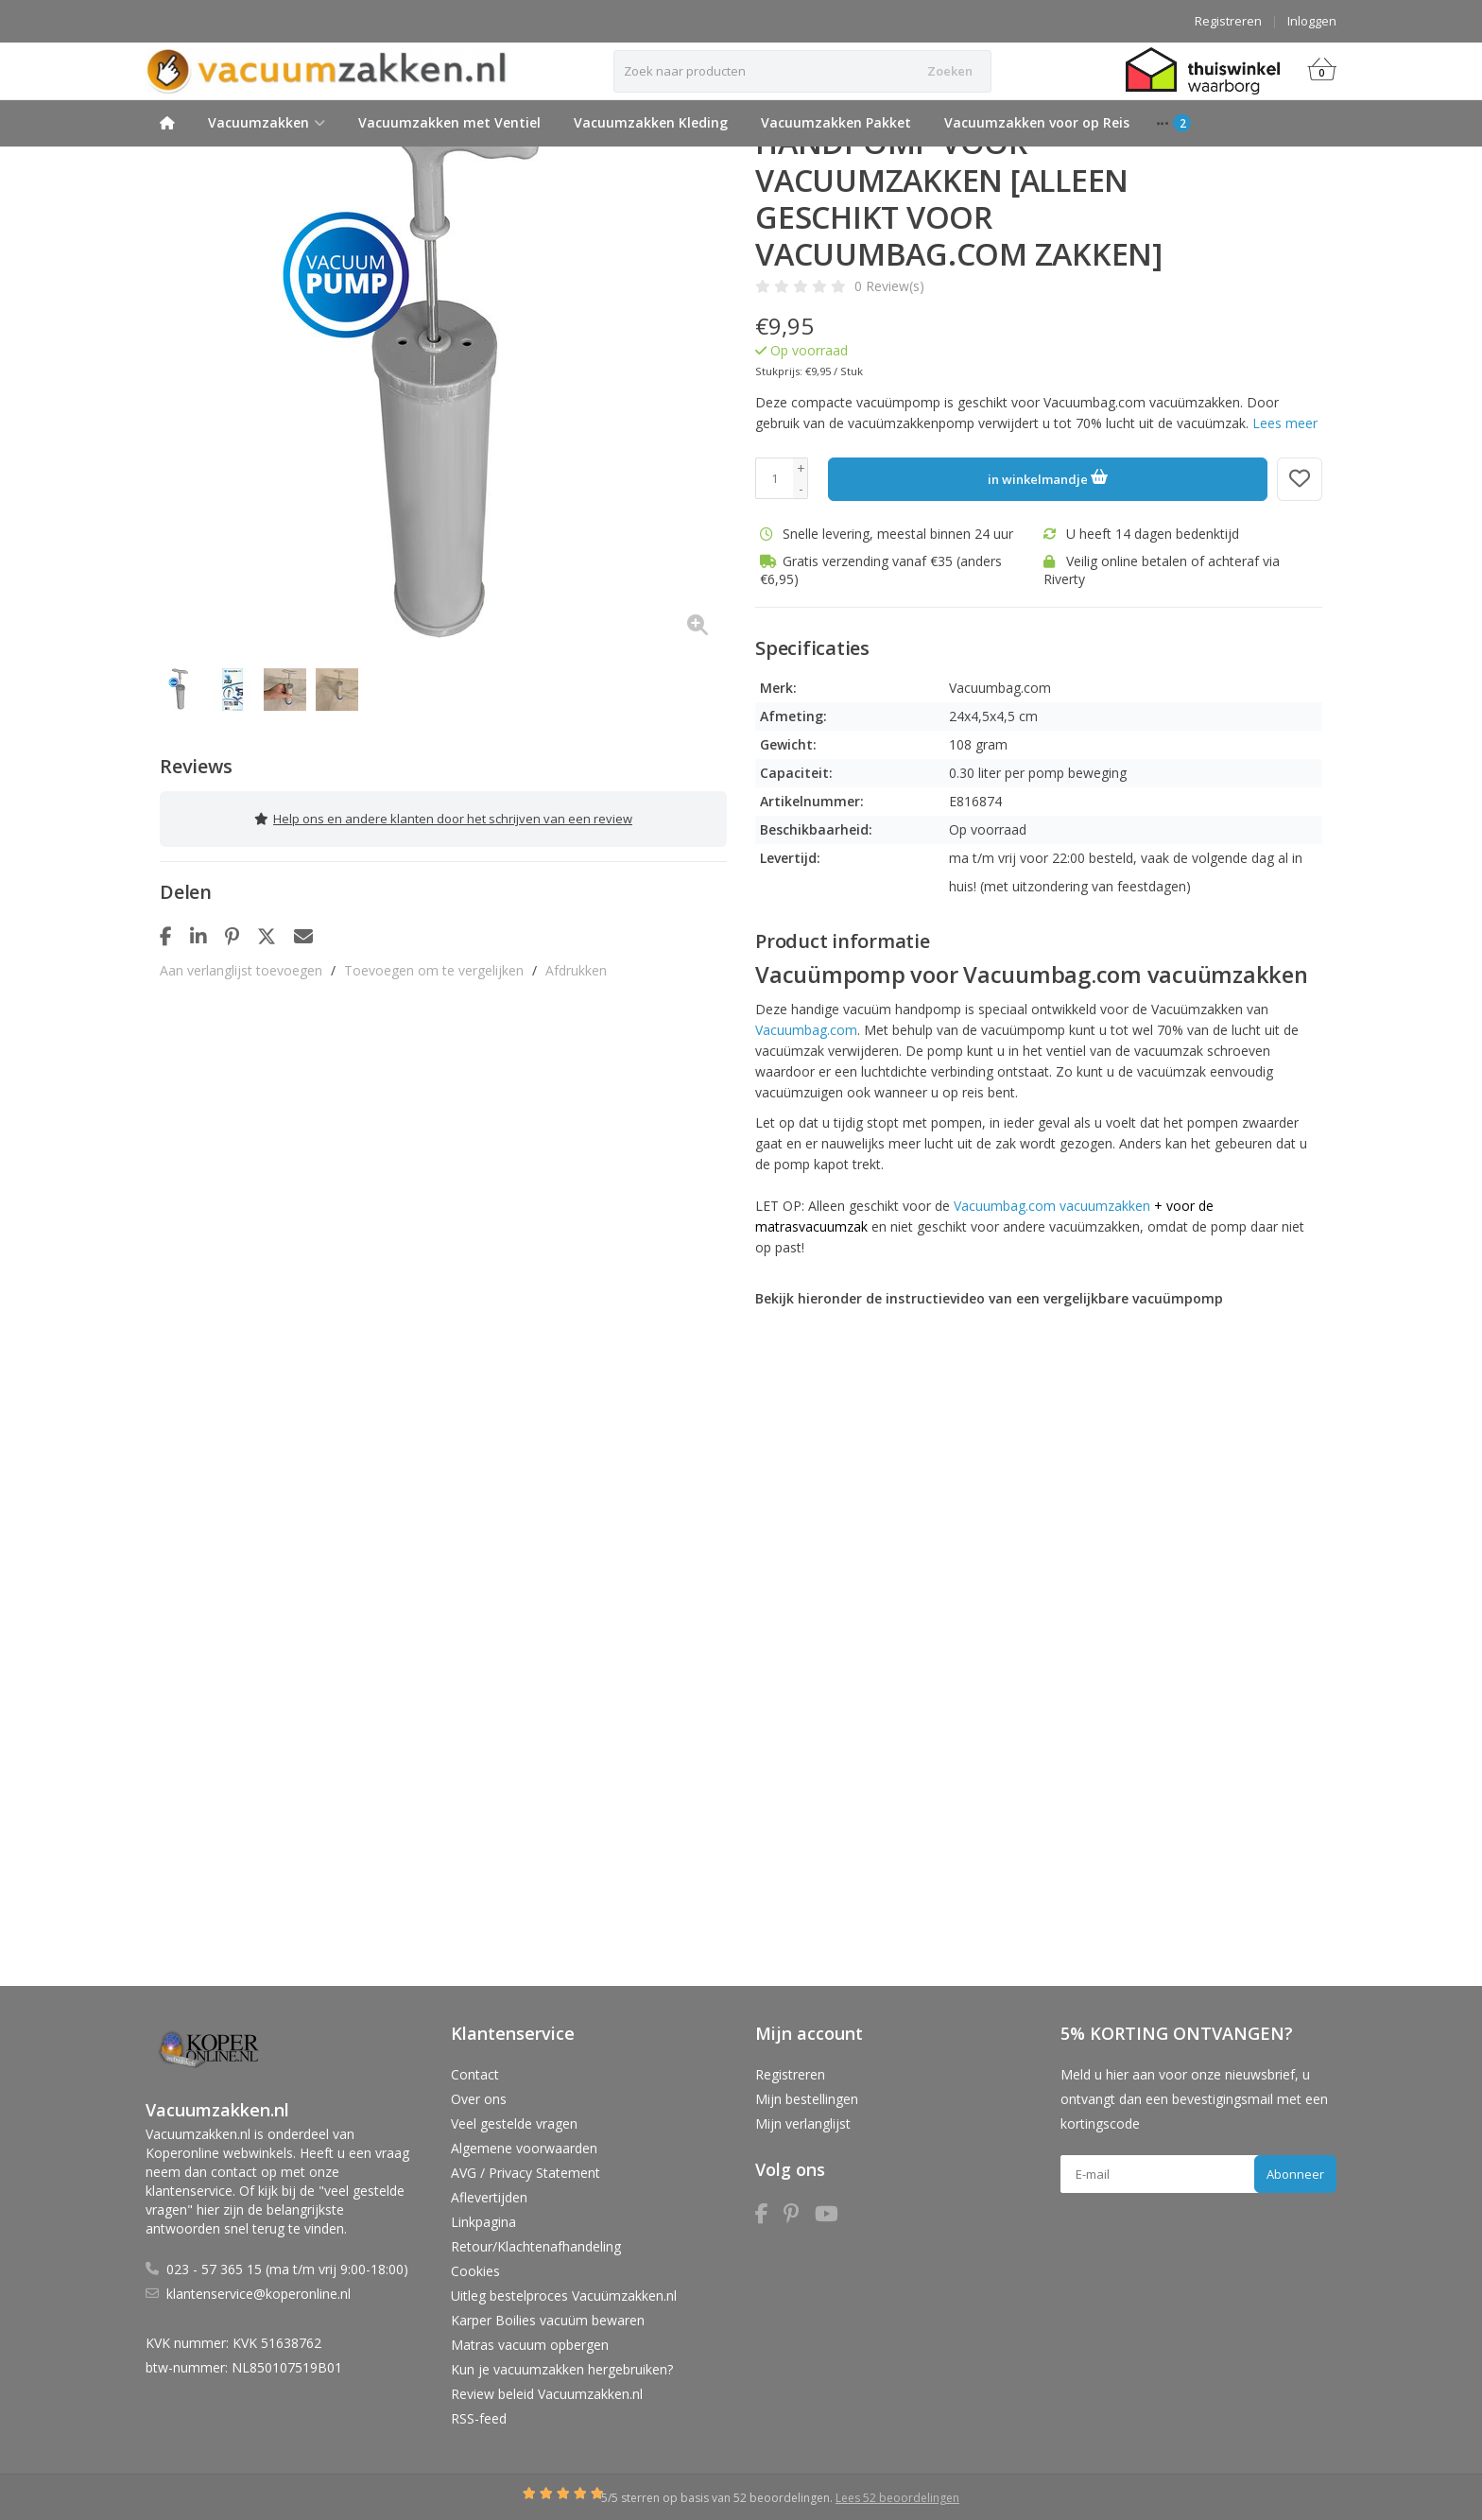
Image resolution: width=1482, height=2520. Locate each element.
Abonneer (1295, 2174)
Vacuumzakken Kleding (651, 122)
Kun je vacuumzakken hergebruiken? (562, 2369)
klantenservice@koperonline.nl (258, 2294)
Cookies (475, 2271)
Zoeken (950, 70)
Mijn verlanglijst (803, 2123)
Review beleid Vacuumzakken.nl (547, 2394)
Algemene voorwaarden (524, 2148)
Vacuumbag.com (806, 1030)
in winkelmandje (1048, 476)
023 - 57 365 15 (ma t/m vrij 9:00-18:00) (287, 2269)
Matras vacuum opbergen (530, 2345)
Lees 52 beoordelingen (897, 2498)
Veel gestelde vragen (514, 2123)
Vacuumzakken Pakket (836, 122)
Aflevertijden (489, 2197)
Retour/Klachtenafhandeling (536, 2246)
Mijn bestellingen (806, 2099)
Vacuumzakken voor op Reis (1036, 122)
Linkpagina (483, 2222)
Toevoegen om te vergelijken (434, 964)
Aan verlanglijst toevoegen (241, 964)
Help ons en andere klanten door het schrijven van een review (443, 816)
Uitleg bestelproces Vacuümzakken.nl (564, 2295)
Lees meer (1285, 423)
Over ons (479, 2099)
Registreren (1228, 20)
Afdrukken (576, 964)
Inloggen (1311, 20)
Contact (475, 2074)
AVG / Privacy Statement (525, 2173)
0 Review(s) (889, 286)
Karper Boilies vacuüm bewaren (548, 2320)
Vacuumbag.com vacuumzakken (1052, 1206)
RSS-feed (479, 2418)
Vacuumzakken (266, 122)
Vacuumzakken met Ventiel (449, 122)
